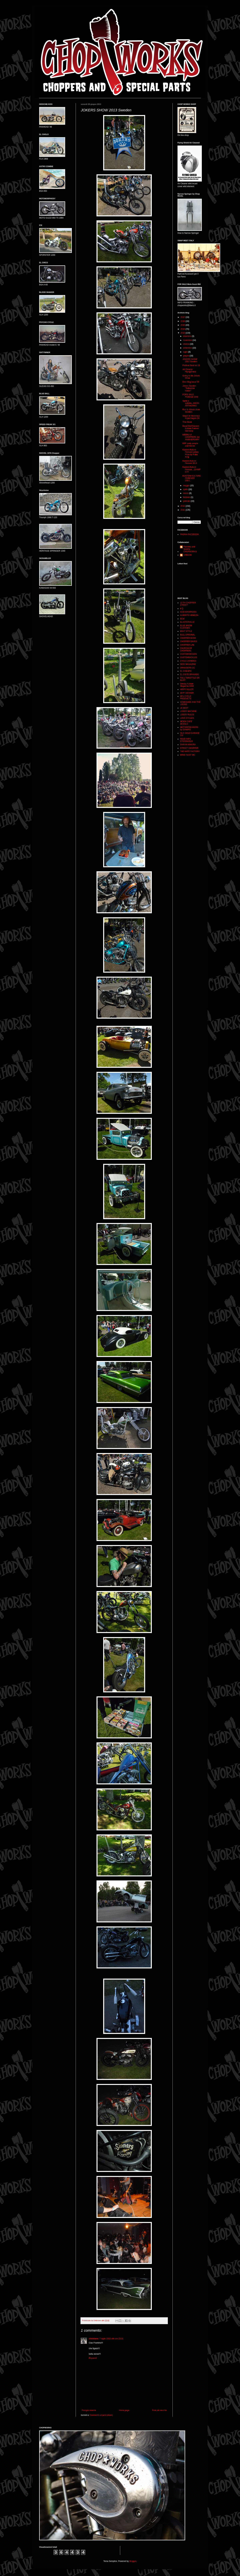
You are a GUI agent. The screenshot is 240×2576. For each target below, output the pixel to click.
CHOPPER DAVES (188, 641)
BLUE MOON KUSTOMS (186, 626)
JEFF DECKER (187, 693)
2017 (183, 317)
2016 (183, 321)
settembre (187, 348)
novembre (187, 340)
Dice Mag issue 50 (190, 382)
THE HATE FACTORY (190, 751)
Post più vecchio (159, 2410)
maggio (186, 485)
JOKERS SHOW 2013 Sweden (189, 360)
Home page (124, 2410)
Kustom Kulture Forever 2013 (189, 462)
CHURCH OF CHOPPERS (186, 649)
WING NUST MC (187, 755)
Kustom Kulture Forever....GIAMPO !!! (191, 469)
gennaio (187, 501)
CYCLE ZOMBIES (188, 661)
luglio (185, 352)
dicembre (187, 336)
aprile (185, 489)
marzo (186, 493)
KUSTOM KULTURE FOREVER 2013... (191, 478)
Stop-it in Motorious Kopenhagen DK (191, 417)
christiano (93, 2338)
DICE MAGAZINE (188, 664)
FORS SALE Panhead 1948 (190, 395)
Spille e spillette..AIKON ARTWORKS (190, 403)
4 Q (181, 608)
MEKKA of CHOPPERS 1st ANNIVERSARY (191, 437)
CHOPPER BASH (188, 638)
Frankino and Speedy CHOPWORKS (190, 549)
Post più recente (89, 2410)
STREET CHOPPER (189, 748)
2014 (183, 329)
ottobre (186, 344)
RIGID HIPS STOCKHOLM (186, 740)
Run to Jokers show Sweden (191, 410)
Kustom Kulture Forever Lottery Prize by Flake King (190, 453)
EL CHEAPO (185, 671)
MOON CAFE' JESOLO (186, 722)
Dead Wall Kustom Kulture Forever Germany (190, 428)
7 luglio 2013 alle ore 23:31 (111, 2338)
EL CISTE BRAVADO (189, 674)
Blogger (132, 2561)
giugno (186, 356)
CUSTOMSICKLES (188, 657)
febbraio (187, 497)
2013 (183, 333)
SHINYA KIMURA (188, 744)
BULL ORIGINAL (187, 635)
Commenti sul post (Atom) (101, 2415)
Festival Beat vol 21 (191, 365)
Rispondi (93, 2358)
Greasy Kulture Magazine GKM (187, 685)
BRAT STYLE (186, 631)
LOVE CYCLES (187, 718)
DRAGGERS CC (187, 668)
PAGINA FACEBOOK (189, 534)
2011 (183, 510)
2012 (183, 506)
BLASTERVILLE (187, 622)
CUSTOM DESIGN (188, 654)
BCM (182, 619)
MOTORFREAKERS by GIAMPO (189, 728)
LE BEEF (184, 708)
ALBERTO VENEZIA (189, 615)
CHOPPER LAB (187, 645)
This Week (187, 422)
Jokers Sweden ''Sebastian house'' (189, 388)
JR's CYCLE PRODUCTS (185, 697)
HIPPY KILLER (186, 689)
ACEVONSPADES (188, 612)
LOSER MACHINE (188, 711)
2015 (183, 325)
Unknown (187, 555)
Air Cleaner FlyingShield (189, 370)
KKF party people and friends (190, 444)
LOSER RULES (187, 714)
